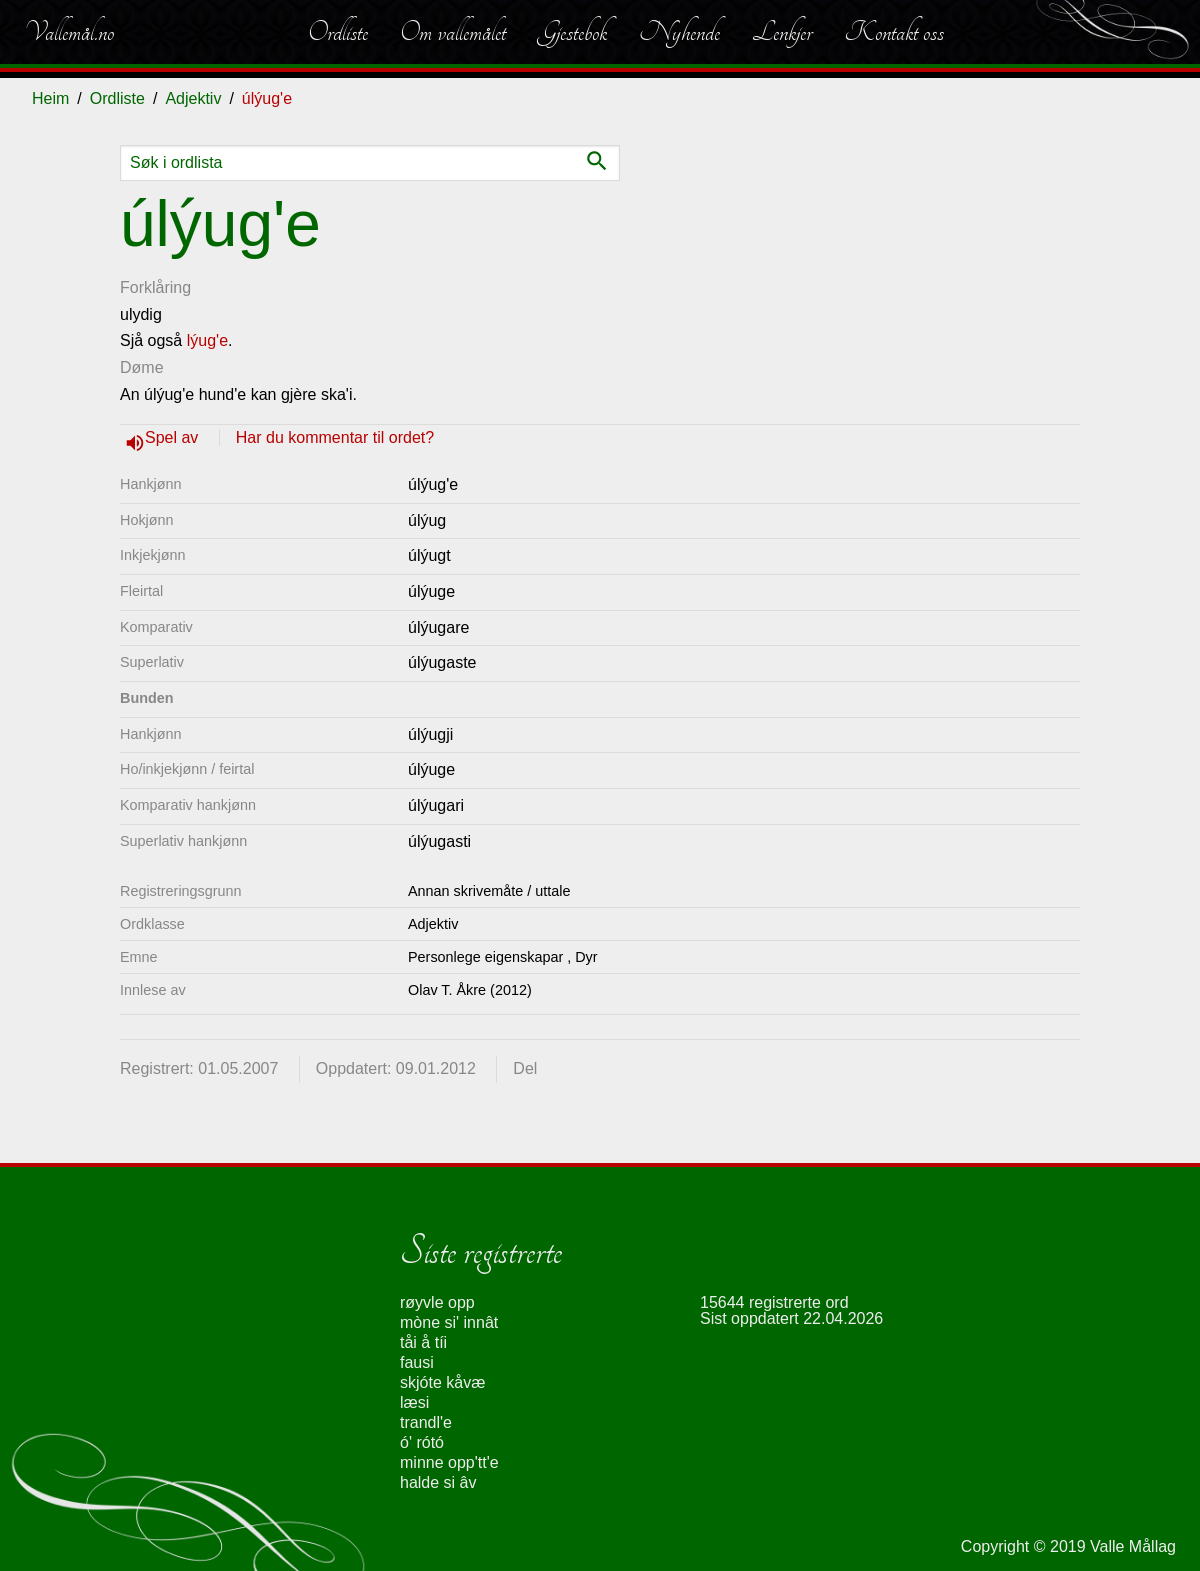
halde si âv (438, 1482)
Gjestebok (572, 32)
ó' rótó (422, 1442)
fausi (417, 1362)
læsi (414, 1402)
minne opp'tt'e (449, 1462)
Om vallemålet (453, 32)
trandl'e (426, 1422)
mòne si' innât (449, 1322)
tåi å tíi (423, 1342)
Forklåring (155, 287)
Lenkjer (782, 32)
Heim (50, 98)
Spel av (174, 437)
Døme (142, 367)
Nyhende (679, 32)
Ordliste (338, 32)
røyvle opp (437, 1302)
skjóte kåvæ (442, 1382)
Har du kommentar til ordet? (335, 437)
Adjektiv (193, 98)
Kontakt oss (894, 32)
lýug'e (207, 340)
